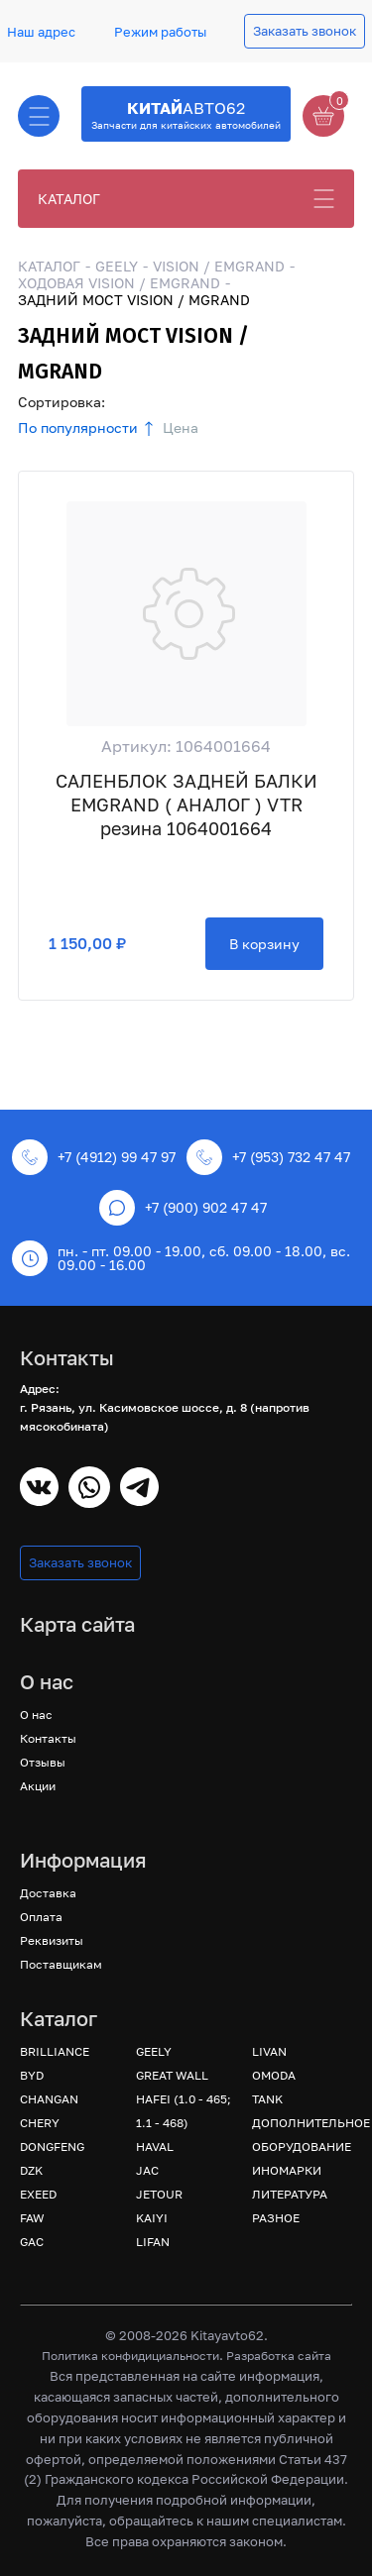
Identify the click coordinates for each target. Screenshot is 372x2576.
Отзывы (42, 1762)
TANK (267, 2099)
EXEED (38, 2194)
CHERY (40, 2122)
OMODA (274, 2075)
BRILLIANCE (54, 2051)
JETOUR (159, 2194)
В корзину (264, 943)
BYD (32, 2075)
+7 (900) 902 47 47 (183, 1208)
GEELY (116, 266)
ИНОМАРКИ (286, 2170)
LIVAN (269, 2051)
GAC (32, 2241)
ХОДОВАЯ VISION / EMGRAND (119, 282)
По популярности (78, 427)
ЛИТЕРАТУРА (289, 2194)
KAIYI (152, 2217)
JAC (147, 2170)
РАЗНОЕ (276, 2217)
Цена (180, 427)
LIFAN (153, 2241)
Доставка (48, 1892)
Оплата (41, 1916)
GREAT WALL (172, 2075)
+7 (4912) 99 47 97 (94, 1157)
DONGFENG (52, 2146)
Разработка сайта (278, 2355)
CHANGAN (49, 2099)
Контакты (48, 1738)
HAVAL (155, 2146)
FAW (32, 2217)
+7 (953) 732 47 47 (268, 1157)
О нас (36, 1714)
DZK (31, 2170)
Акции (38, 1785)
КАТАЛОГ (69, 198)
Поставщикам (61, 1964)
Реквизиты (51, 1940)
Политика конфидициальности (130, 2355)
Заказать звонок (304, 31)
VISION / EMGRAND (219, 266)
